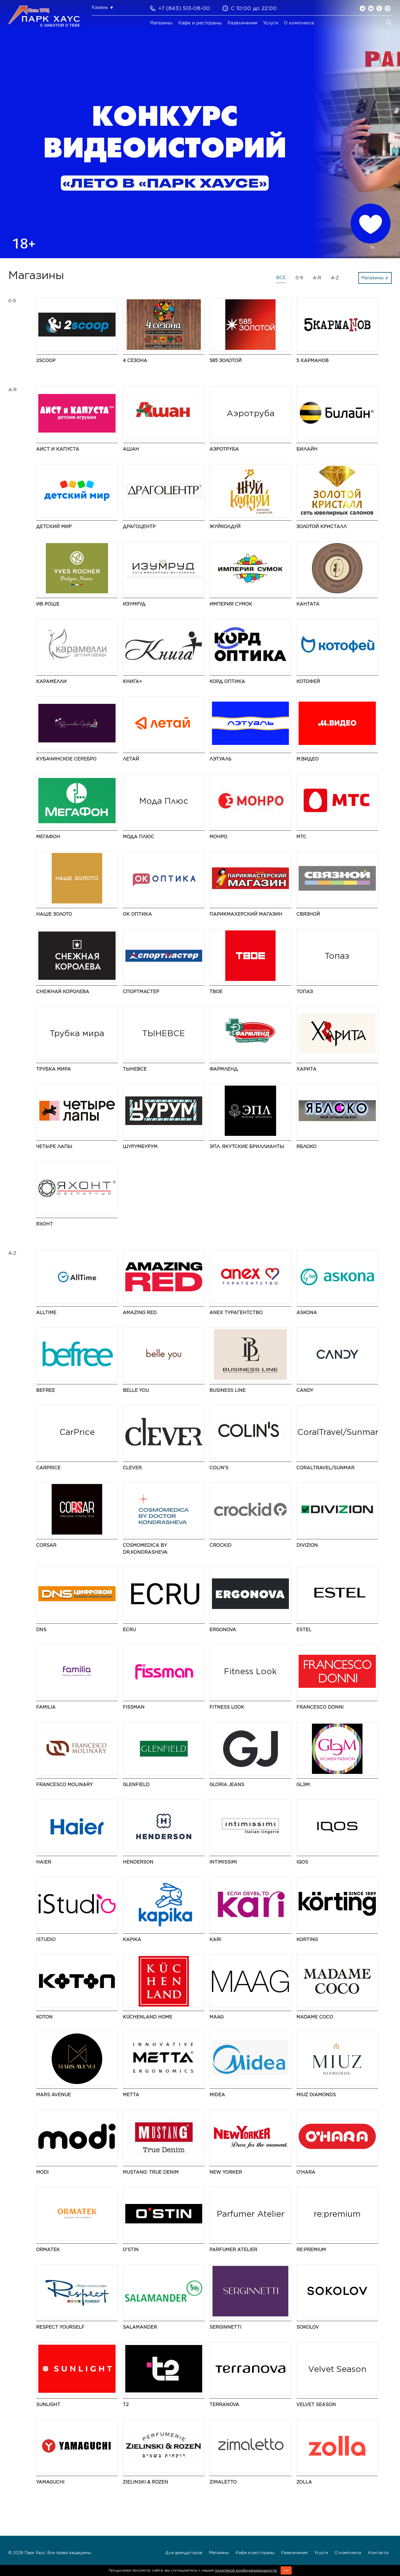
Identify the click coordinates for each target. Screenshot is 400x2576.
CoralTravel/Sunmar (325, 1467)
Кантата (307, 604)
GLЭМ (303, 1784)
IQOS (302, 1862)
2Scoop (46, 360)
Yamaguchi (50, 2482)
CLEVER (132, 1467)
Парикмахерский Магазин (245, 914)
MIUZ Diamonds (316, 2094)
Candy (304, 1390)
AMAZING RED (140, 1312)
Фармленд (223, 1069)
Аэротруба (224, 449)
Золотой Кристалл (321, 526)
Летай (131, 759)
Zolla (304, 2482)
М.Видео (307, 759)
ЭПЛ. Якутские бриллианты (246, 1146)
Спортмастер (141, 991)
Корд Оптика (227, 681)
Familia (46, 1707)
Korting (307, 1939)
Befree (45, 1390)
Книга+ (132, 681)
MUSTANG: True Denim (151, 2172)
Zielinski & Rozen (145, 2482)
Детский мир (54, 526)
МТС (301, 836)
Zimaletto (223, 2482)
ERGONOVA (222, 1629)
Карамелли (51, 681)
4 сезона (135, 360)
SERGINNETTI (225, 2327)
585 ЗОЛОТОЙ (225, 360)
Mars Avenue (53, 2094)
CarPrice (48, 1467)
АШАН (131, 449)
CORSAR (46, 1545)
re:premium (311, 2249)
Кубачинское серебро (66, 759)
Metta (131, 2094)
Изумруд (134, 604)
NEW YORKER (225, 2172)
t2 (126, 2404)
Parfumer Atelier (233, 2249)
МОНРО (218, 836)
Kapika (132, 1939)
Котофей (308, 681)
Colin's (218, 1467)
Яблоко (306, 1146)
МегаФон (48, 836)
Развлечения (242, 23)
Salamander (140, 2327)
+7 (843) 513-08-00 (184, 8)
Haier (43, 1862)
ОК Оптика (137, 914)
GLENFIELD (136, 1784)
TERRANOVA (224, 2404)
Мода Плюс (138, 836)
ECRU (129, 1629)
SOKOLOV (307, 2327)
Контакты (378, 2552)
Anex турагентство (235, 1312)
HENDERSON (138, 1862)
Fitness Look (226, 1707)
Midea (217, 2094)
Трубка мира (53, 1069)
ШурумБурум (140, 1146)
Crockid (220, 1545)
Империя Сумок (230, 604)
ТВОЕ (215, 991)
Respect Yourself (60, 2327)
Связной (308, 914)
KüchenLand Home (147, 2017)
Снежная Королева (62, 991)
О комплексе (299, 23)
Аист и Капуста (57, 449)
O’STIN (131, 2249)
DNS (41, 1629)
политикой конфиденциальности (246, 2570)
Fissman (133, 1707)
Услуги (270, 23)
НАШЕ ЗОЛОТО (54, 914)
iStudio (46, 1939)
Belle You (136, 1390)
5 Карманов (312, 360)
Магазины (161, 23)
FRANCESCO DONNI (320, 1707)
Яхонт (44, 1224)
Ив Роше (47, 604)
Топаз (304, 991)
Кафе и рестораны (200, 23)
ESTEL (303, 1629)
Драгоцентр (139, 526)
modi (42, 2172)
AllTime (46, 1312)
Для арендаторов (183, 2552)
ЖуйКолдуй (225, 526)
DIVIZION (307, 1545)
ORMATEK (48, 2249)
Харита (306, 1069)
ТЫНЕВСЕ (135, 1069)
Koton (44, 2017)
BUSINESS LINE (227, 1390)
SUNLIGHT (48, 2404)
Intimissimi (223, 1862)
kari (215, 1939)
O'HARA (305, 2172)
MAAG (216, 2017)
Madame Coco (314, 2017)
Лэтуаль (220, 759)
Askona (306, 1312)
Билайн (307, 449)
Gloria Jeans (226, 1784)
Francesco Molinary (64, 1784)
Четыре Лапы (54, 1146)
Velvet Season (316, 2404)
